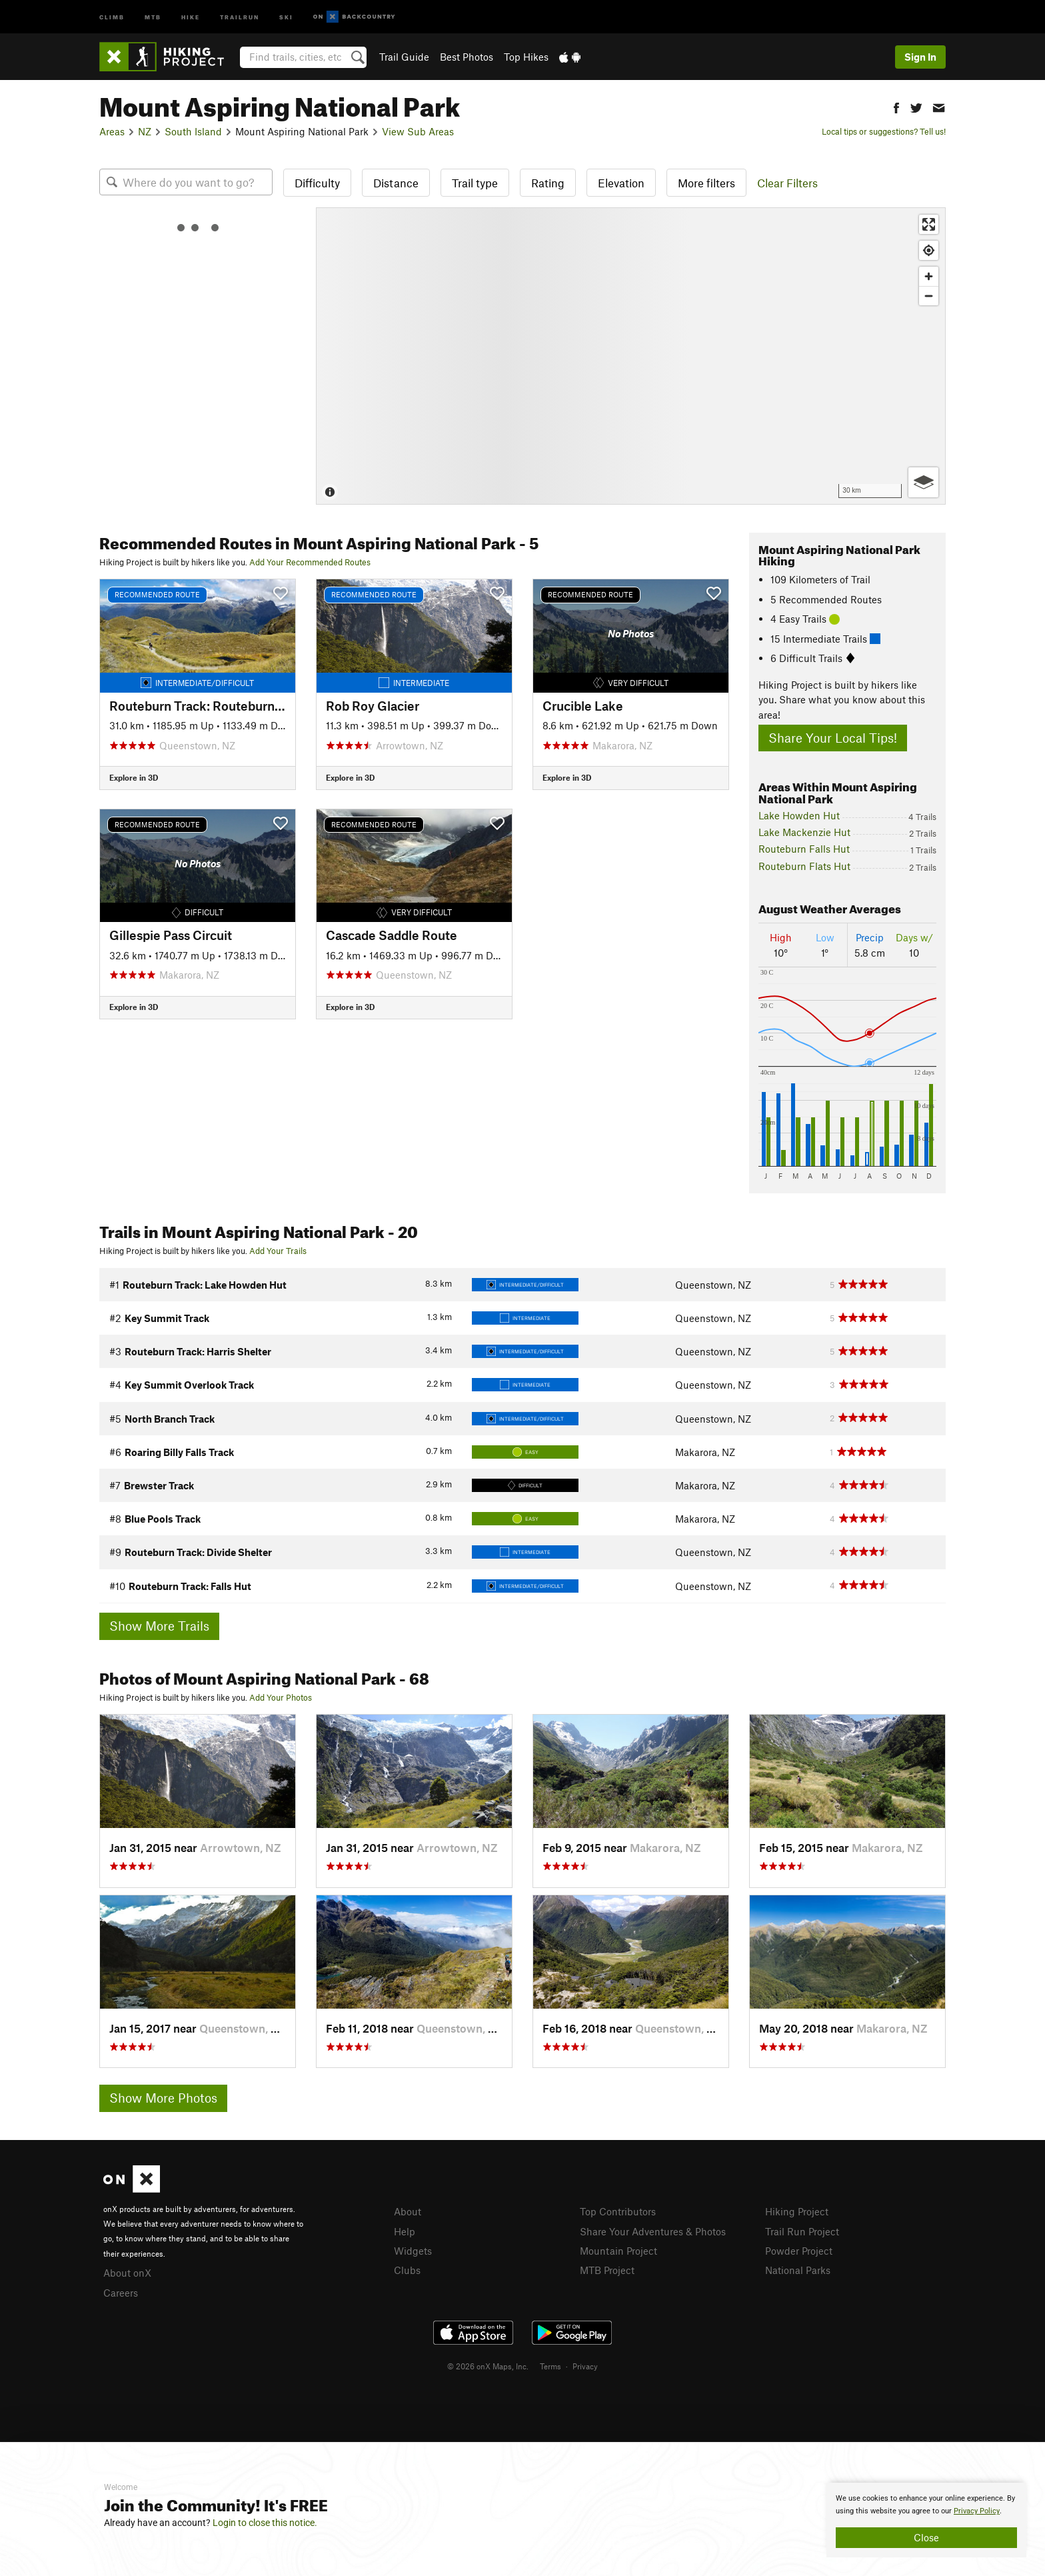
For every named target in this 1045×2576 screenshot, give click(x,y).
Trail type (475, 182)
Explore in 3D (133, 777)
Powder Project (798, 2251)
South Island (193, 131)
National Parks (797, 2270)
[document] (926, 2520)
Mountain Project (618, 2251)
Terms (550, 2366)
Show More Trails (159, 1625)
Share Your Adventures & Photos (653, 2231)
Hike (190, 16)
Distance (396, 182)
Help (404, 2231)
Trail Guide (404, 57)
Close (926, 2537)
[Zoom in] (928, 276)
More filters (706, 182)
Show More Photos (163, 2097)
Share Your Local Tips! (832, 737)
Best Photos (466, 57)
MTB (153, 16)
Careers (120, 2293)
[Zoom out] (928, 295)
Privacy (585, 2366)
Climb (112, 16)
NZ (144, 131)
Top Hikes (526, 57)
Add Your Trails (278, 1250)
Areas (112, 131)
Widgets (413, 2251)
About (407, 2211)
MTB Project (607, 2270)
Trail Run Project (802, 2231)
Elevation (621, 182)
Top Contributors (618, 2211)
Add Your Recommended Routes (310, 562)
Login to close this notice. (265, 2522)
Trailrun (239, 16)
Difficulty (317, 182)
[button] (896, 106)
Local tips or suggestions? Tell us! (884, 131)
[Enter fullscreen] (928, 224)
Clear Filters (787, 182)
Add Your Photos (280, 1697)
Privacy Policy (977, 2511)
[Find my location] (928, 250)
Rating (547, 182)
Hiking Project (796, 2211)
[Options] (923, 482)
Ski (286, 16)
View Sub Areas (418, 131)
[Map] (631, 356)
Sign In (920, 57)
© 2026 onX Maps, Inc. (487, 2366)
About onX (127, 2273)
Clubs (407, 2270)
